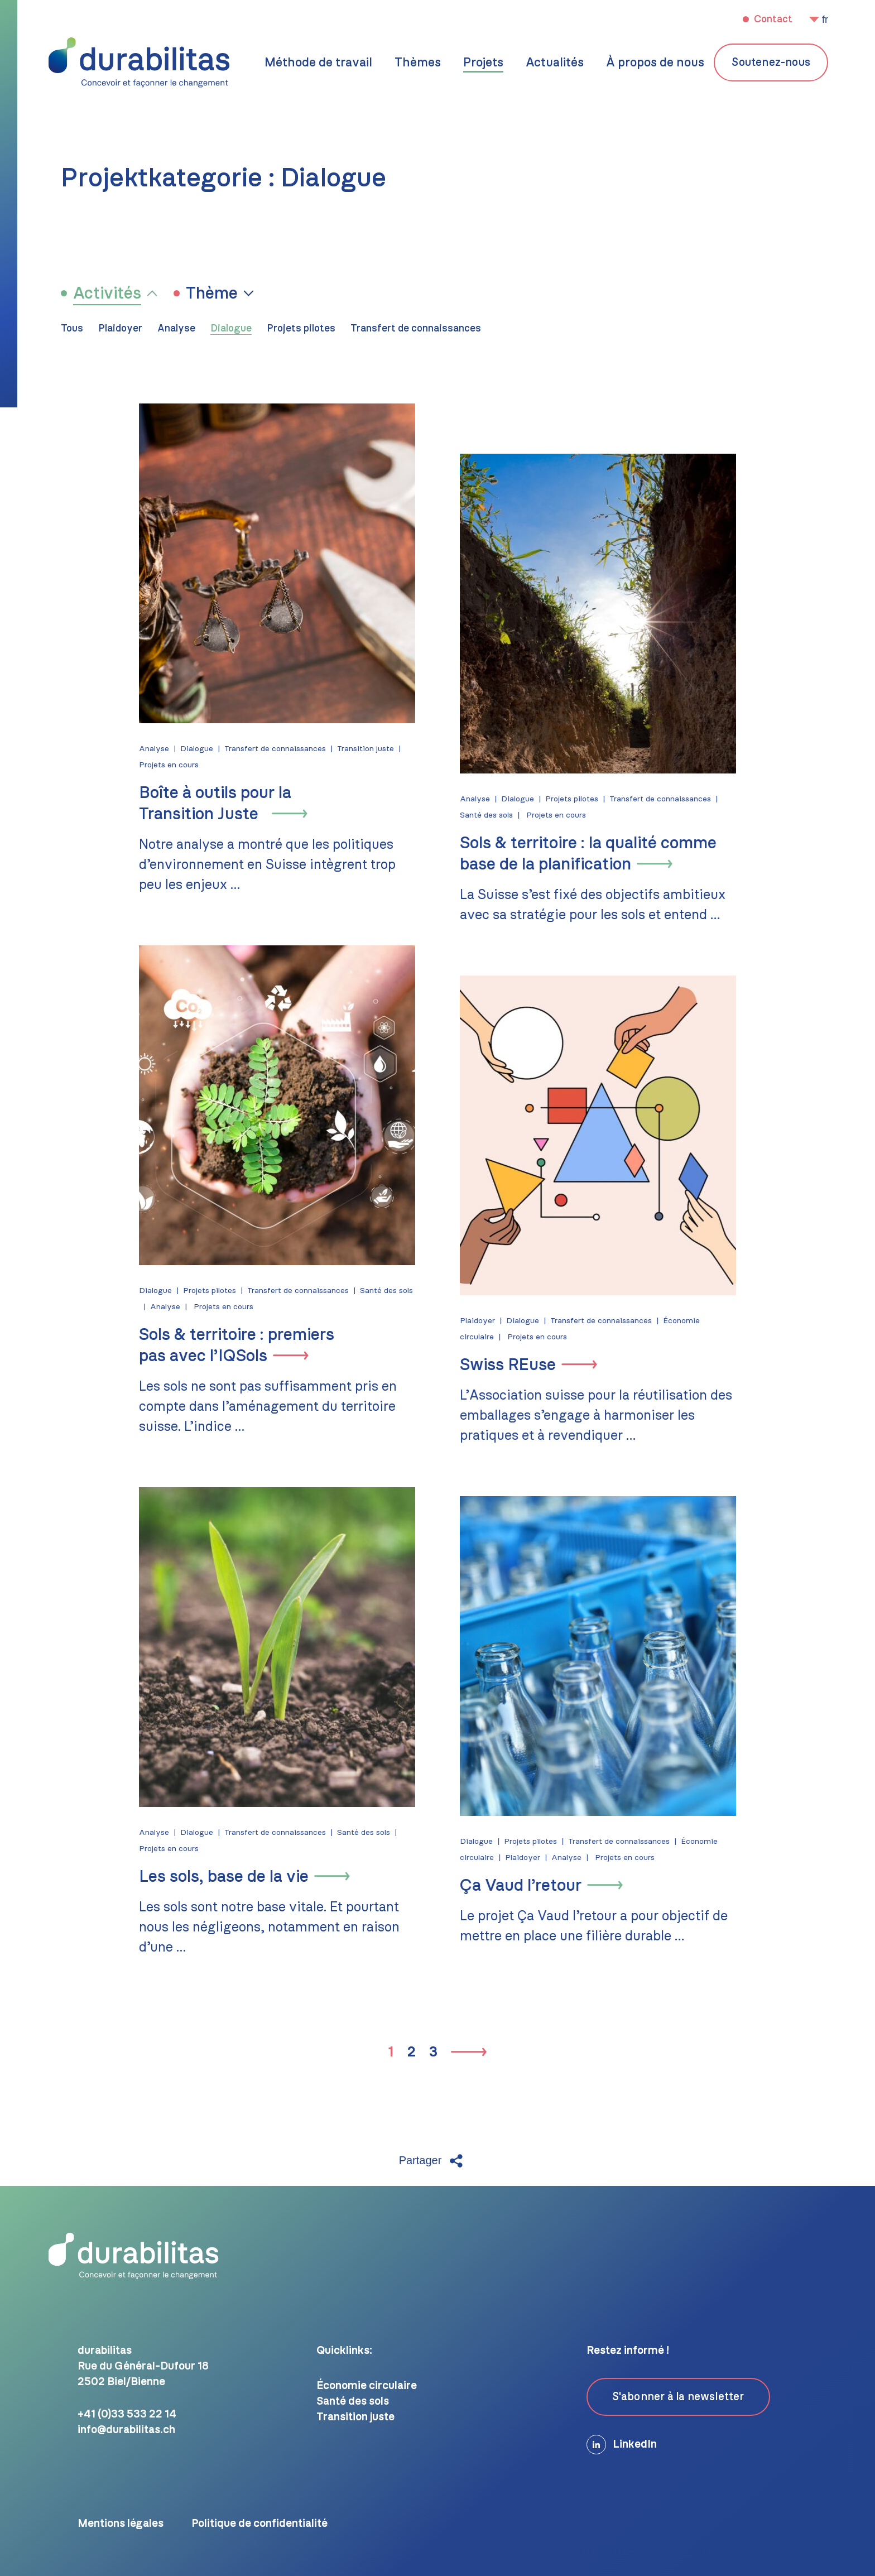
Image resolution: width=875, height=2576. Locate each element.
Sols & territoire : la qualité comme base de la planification (597, 854)
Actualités (555, 62)
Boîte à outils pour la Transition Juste (205, 804)
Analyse (176, 329)
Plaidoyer (120, 329)
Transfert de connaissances (415, 329)
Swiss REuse (517, 1365)
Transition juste (356, 749)
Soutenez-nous (771, 62)
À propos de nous (655, 62)
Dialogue (231, 329)
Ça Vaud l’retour (530, 1885)
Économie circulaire (366, 2385)
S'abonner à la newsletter (678, 2396)
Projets (483, 62)
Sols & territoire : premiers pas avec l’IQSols (227, 1345)
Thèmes (418, 62)
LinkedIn (621, 2444)
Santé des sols (495, 815)
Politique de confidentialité (259, 2523)
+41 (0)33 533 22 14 (127, 2414)
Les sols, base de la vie (214, 1876)
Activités (107, 293)
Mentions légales (121, 2523)
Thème (212, 293)
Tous (72, 329)
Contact (772, 20)
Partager (432, 2160)
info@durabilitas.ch (126, 2429)
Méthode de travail (318, 62)
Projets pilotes (301, 329)
